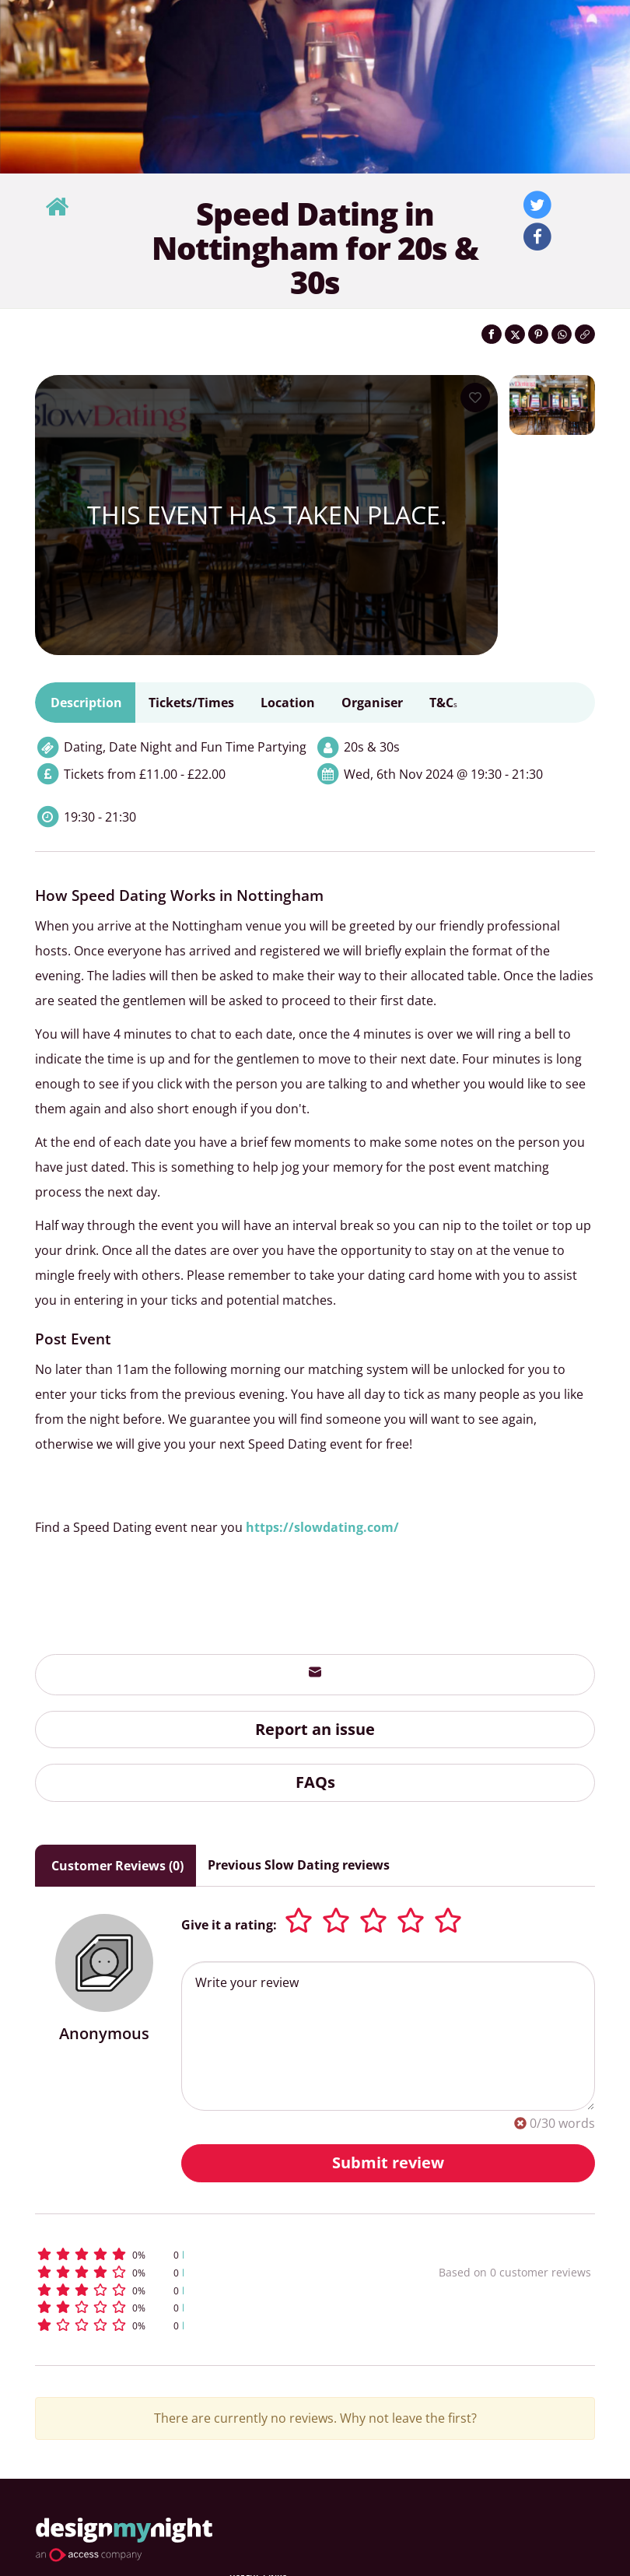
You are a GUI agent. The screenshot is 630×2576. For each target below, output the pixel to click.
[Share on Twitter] (515, 334)
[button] (193, 2254)
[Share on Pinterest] (538, 334)
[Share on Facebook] (491, 334)
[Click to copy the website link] (585, 334)
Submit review (388, 2162)
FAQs (315, 1782)
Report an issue (315, 1729)
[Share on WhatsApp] (561, 334)
